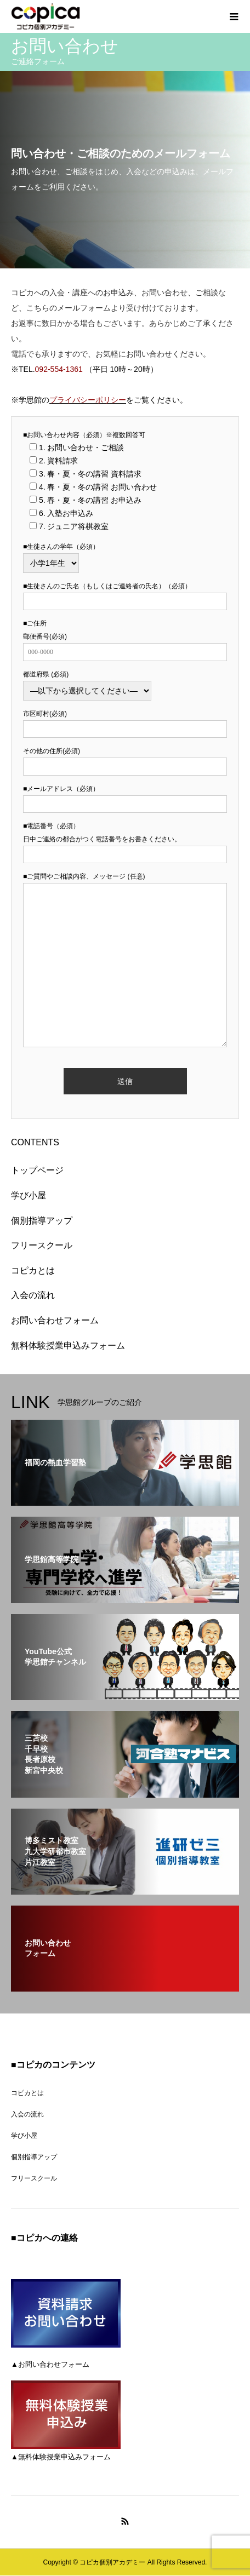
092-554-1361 (59, 369)
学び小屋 (28, 1195)
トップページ (37, 1170)
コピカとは (33, 1270)
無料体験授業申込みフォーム (68, 1345)
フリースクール (41, 1245)
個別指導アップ (41, 1220)
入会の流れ (33, 1295)
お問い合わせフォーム (55, 1320)
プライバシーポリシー (87, 399)
